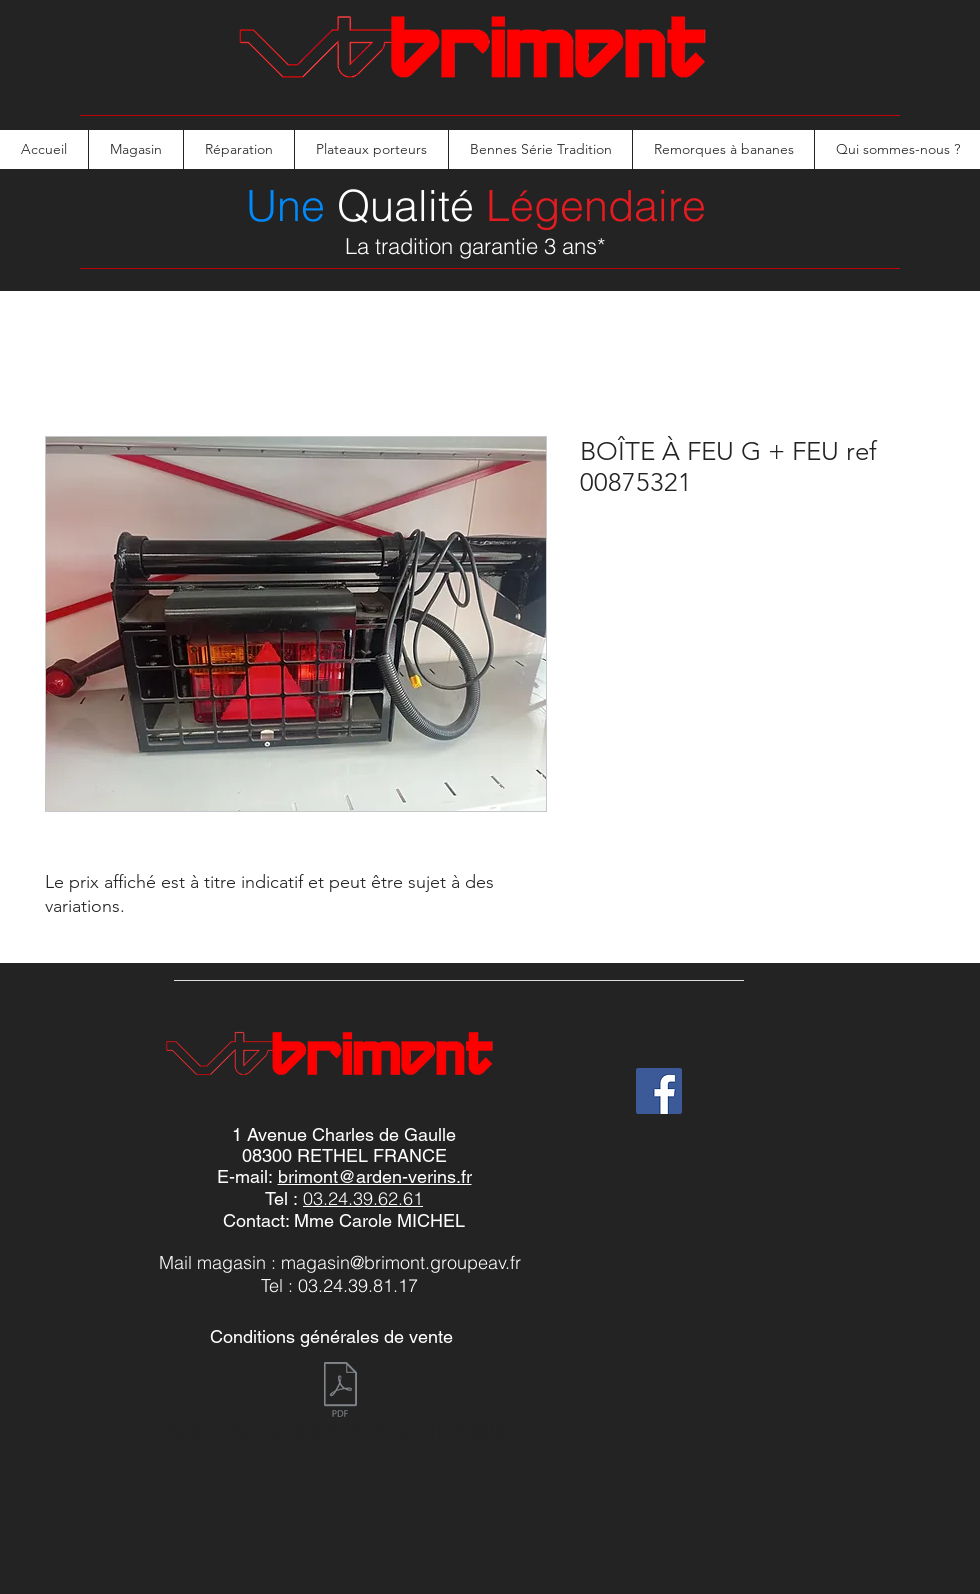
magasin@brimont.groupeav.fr (401, 1262)
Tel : (284, 1198)
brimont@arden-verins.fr (375, 1176)
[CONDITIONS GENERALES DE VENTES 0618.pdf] (340, 1407)
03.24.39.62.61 (363, 1198)
